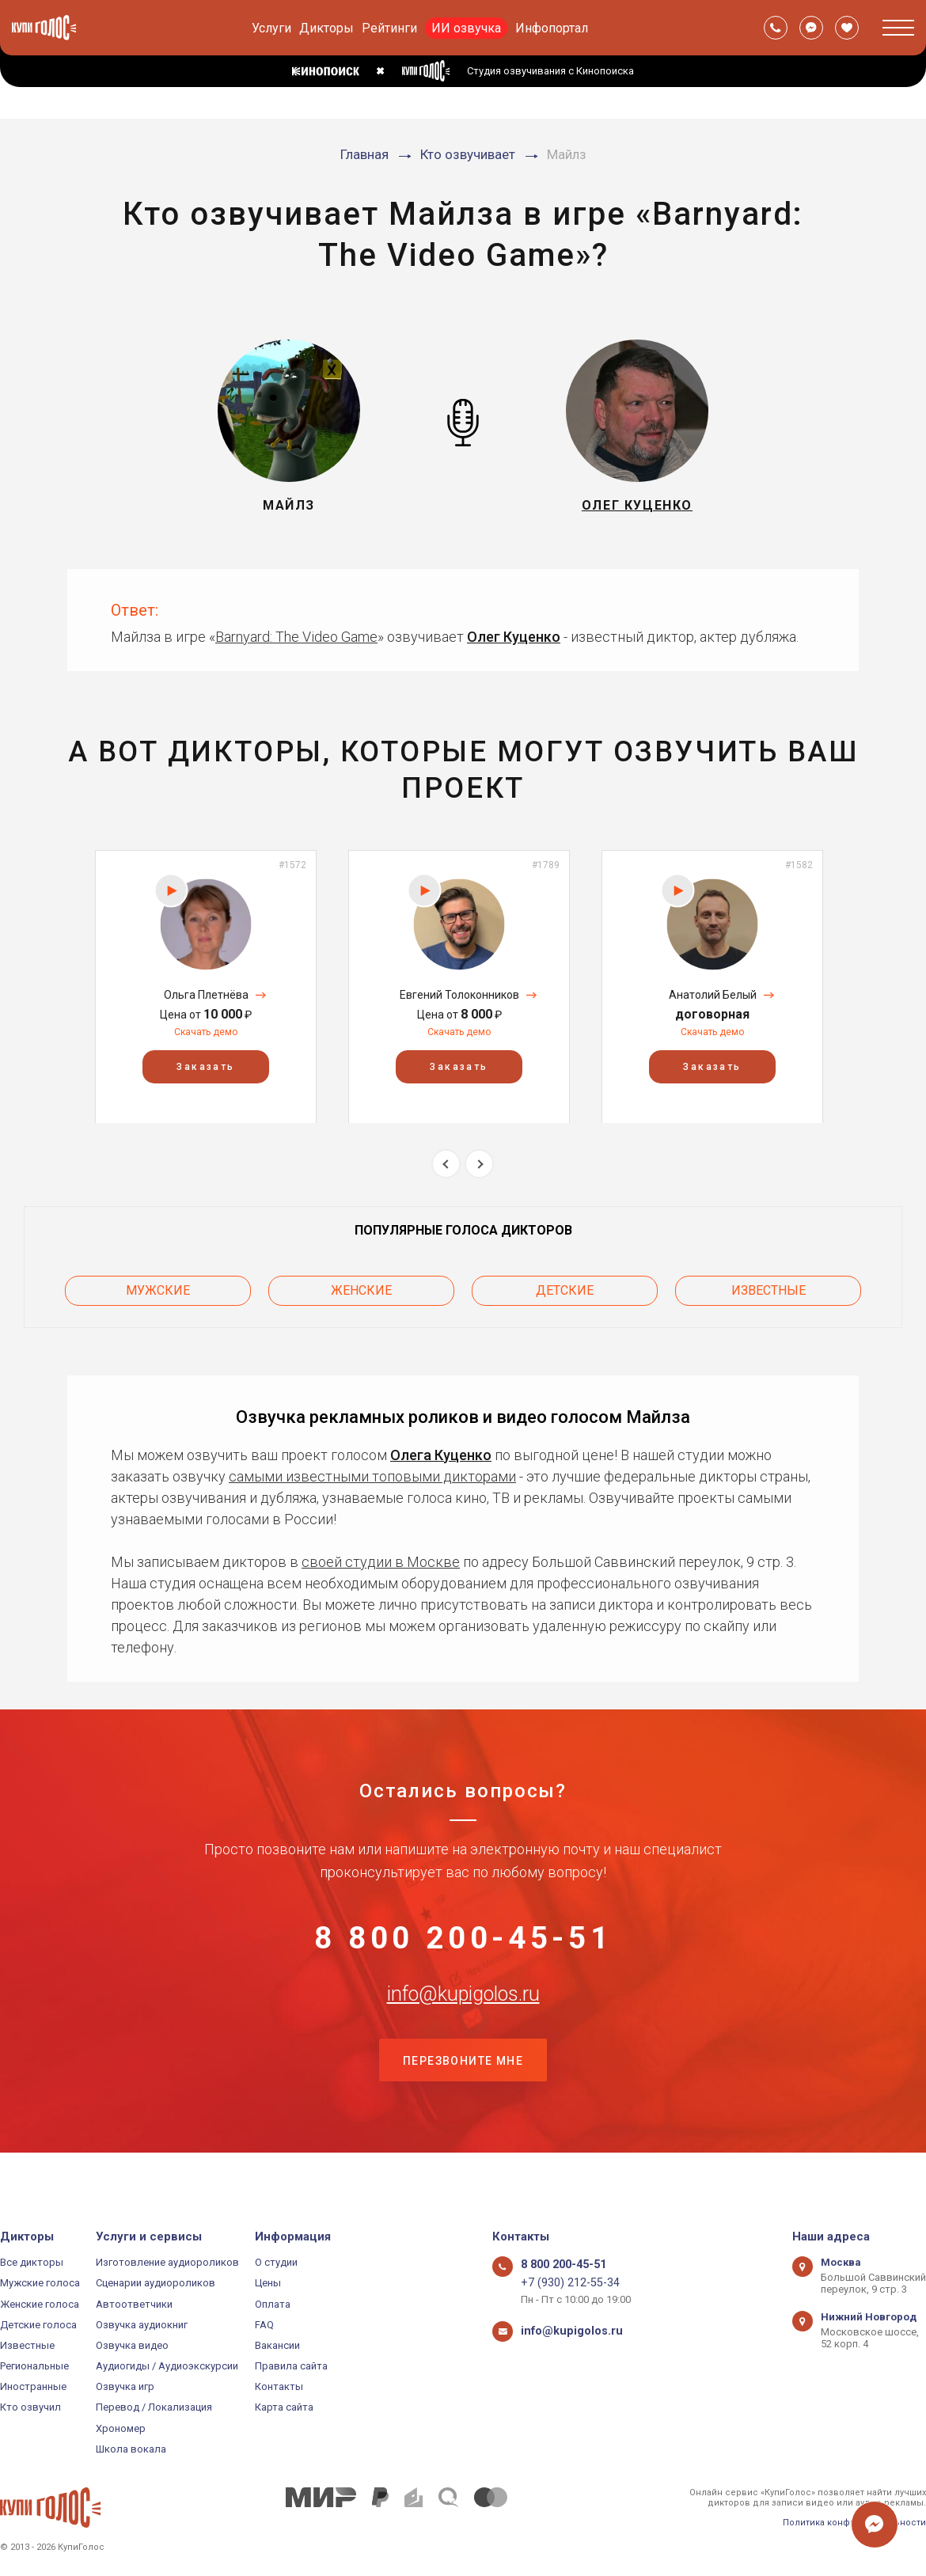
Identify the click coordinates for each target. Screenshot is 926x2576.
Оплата (272, 2304)
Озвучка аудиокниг (142, 2325)
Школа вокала (131, 2449)
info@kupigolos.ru (463, 2016)
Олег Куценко (513, 636)
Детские (565, 1286)
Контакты (279, 2386)
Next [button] (479, 1163)
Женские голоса (39, 2304)
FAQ (264, 2325)
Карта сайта (284, 2408)
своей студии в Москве (381, 1552)
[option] (206, 986)
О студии (276, 2262)
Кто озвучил (30, 2408)
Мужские (158, 1286)
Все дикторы (31, 2262)
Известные (768, 1286)
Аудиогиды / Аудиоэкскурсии (167, 2366)
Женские (361, 1286)
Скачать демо (205, 1032)
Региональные (34, 2366)
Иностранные (33, 2386)
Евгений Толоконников (459, 994)
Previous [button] (446, 1163)
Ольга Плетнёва (206, 994)
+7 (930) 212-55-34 (563, 2283)
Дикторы (326, 28)
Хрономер (121, 2428)
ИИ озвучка (466, 28)
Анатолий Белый (713, 994)
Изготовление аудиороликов (167, 2262)
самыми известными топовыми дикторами (372, 1467)
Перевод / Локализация (154, 2408)
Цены (268, 2283)
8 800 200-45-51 (463, 1938)
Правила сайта (291, 2366)
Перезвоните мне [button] (463, 2095)
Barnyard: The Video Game (296, 636)
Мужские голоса (40, 2283)
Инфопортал (551, 28)
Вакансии (277, 2345)
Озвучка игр (125, 2386)
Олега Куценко (440, 1445)
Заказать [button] (205, 1066)
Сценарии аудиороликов (155, 2283)
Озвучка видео (132, 2345)
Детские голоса (38, 2325)
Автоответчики (134, 2304)
